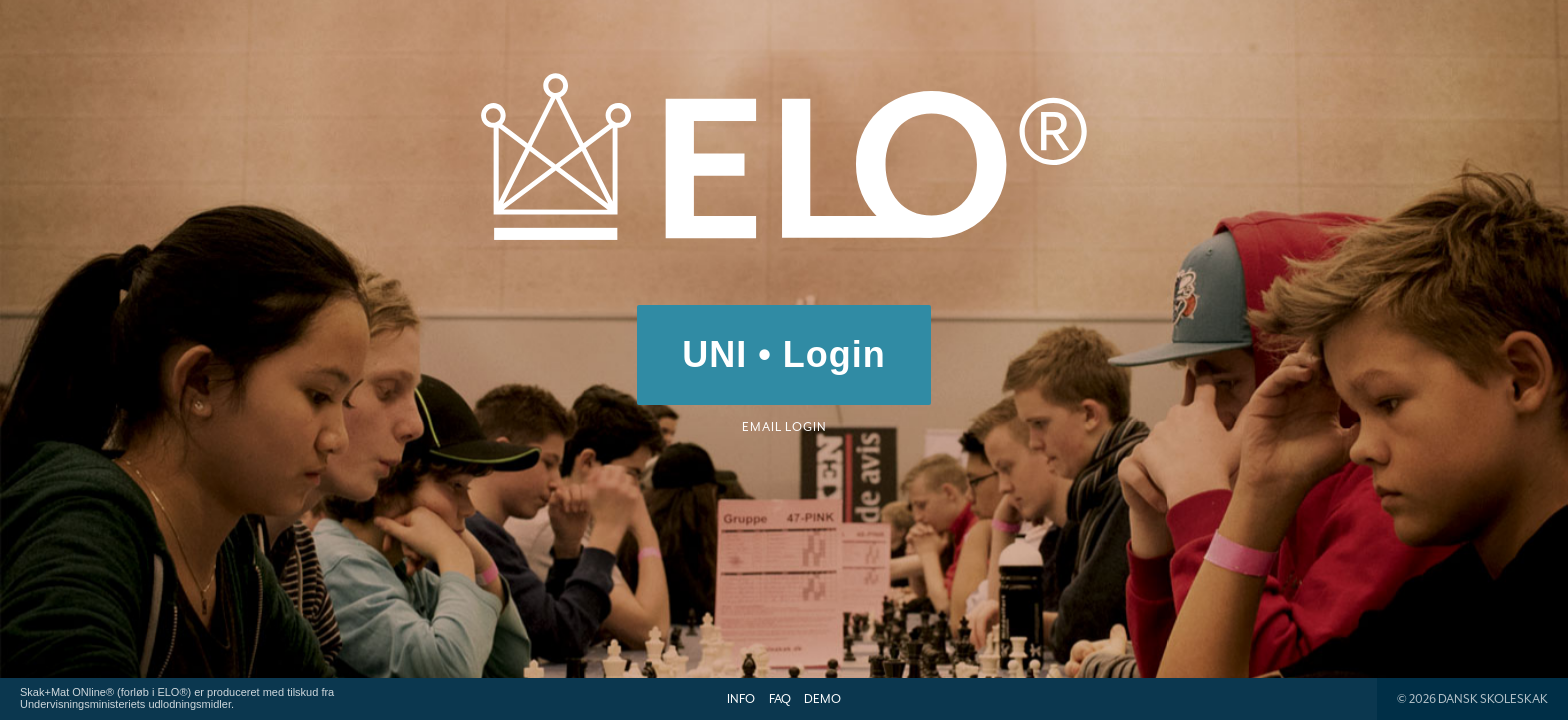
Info (741, 699)
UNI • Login (784, 354)
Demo (822, 699)
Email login (784, 427)
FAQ (780, 699)
